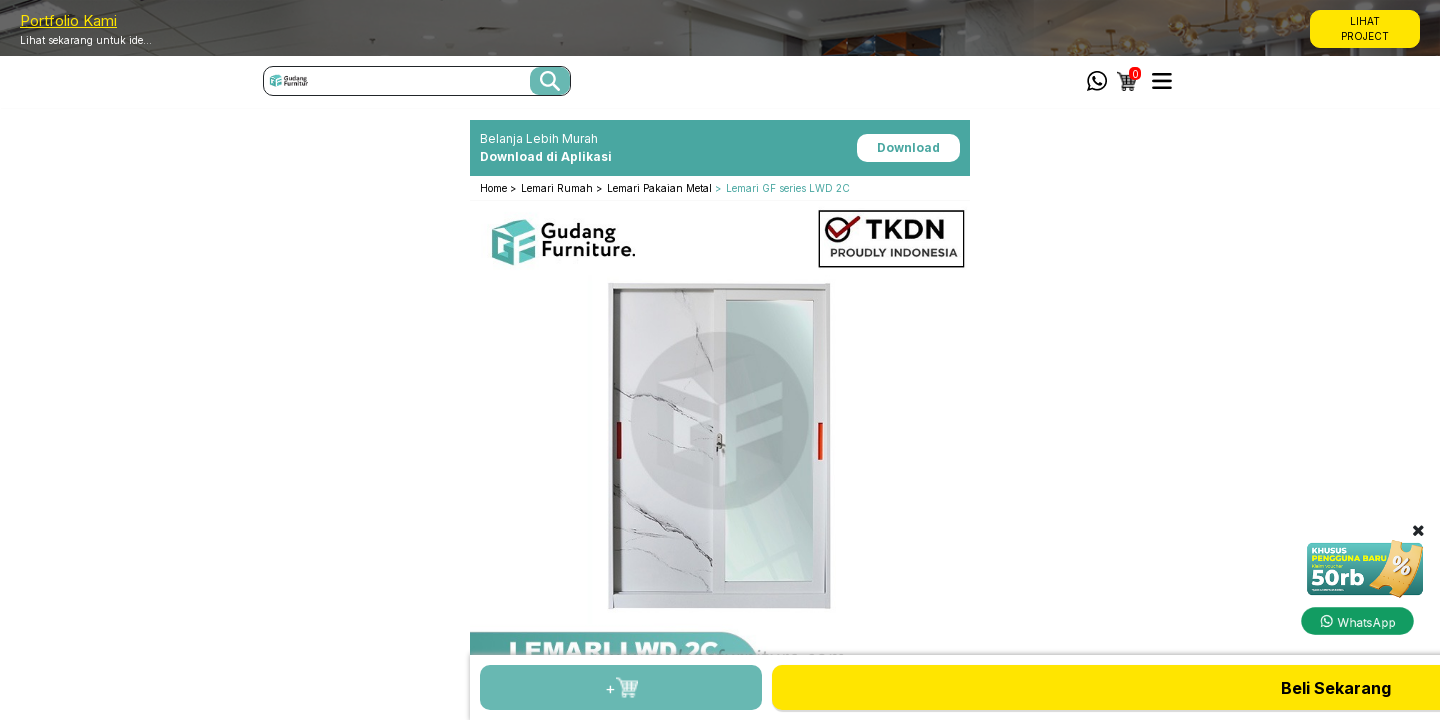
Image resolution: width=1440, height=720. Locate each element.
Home (495, 188)
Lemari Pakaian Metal (659, 188)
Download (908, 147)
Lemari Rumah (558, 188)
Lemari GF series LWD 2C (788, 188)
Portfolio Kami (68, 20)
